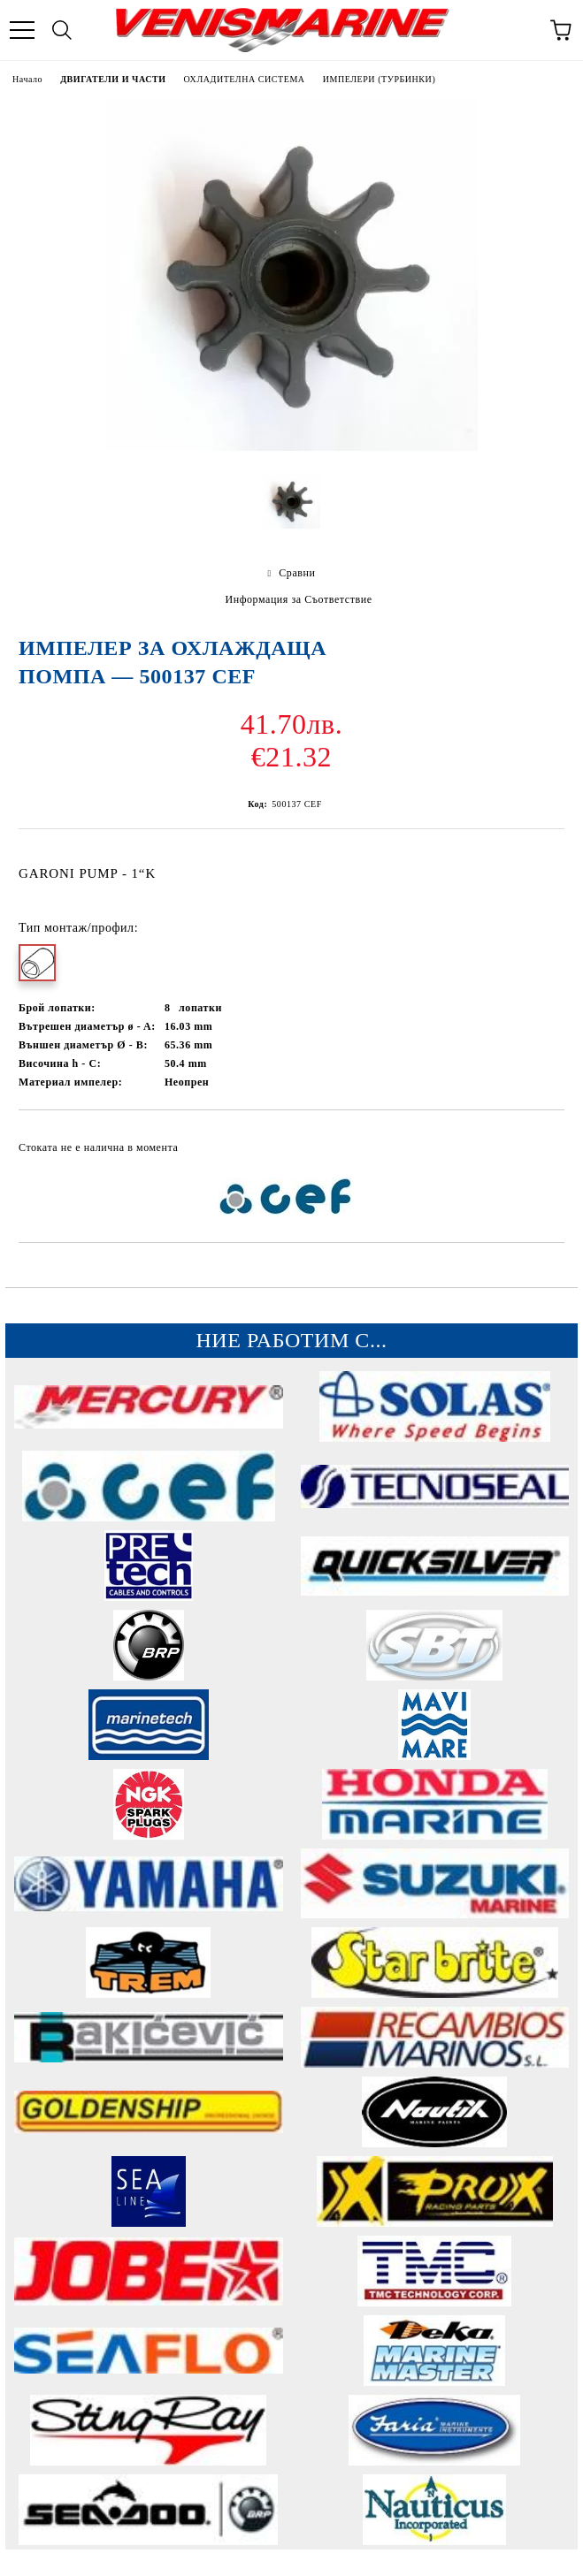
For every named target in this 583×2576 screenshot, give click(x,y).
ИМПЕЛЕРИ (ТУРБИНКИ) (379, 79)
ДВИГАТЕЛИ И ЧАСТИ (112, 79)
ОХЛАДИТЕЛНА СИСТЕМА (244, 79)
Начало (27, 79)
